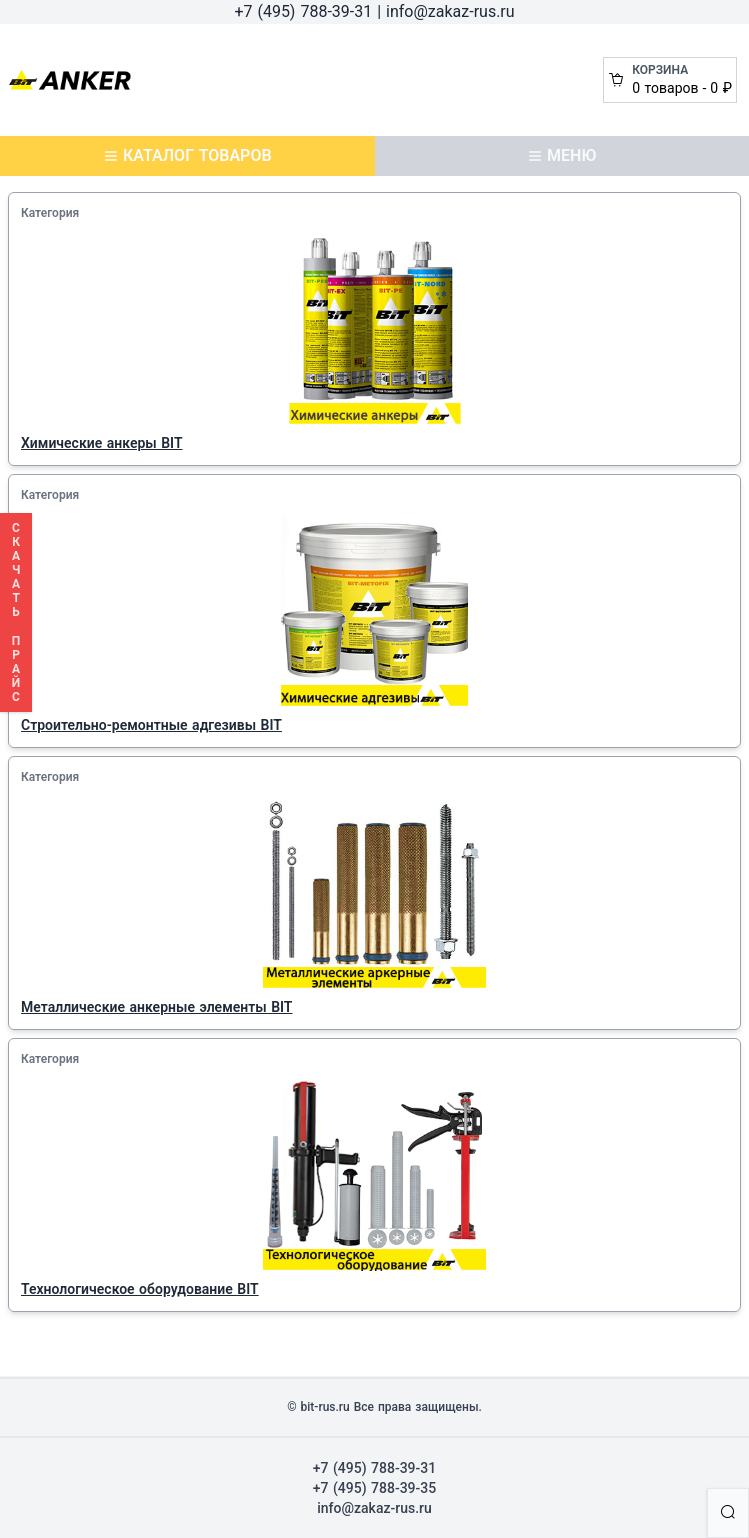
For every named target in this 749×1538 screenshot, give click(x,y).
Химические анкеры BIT (102, 443)
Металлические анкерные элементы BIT (156, 1007)
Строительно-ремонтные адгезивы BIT (151, 725)
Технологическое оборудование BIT (140, 1289)
